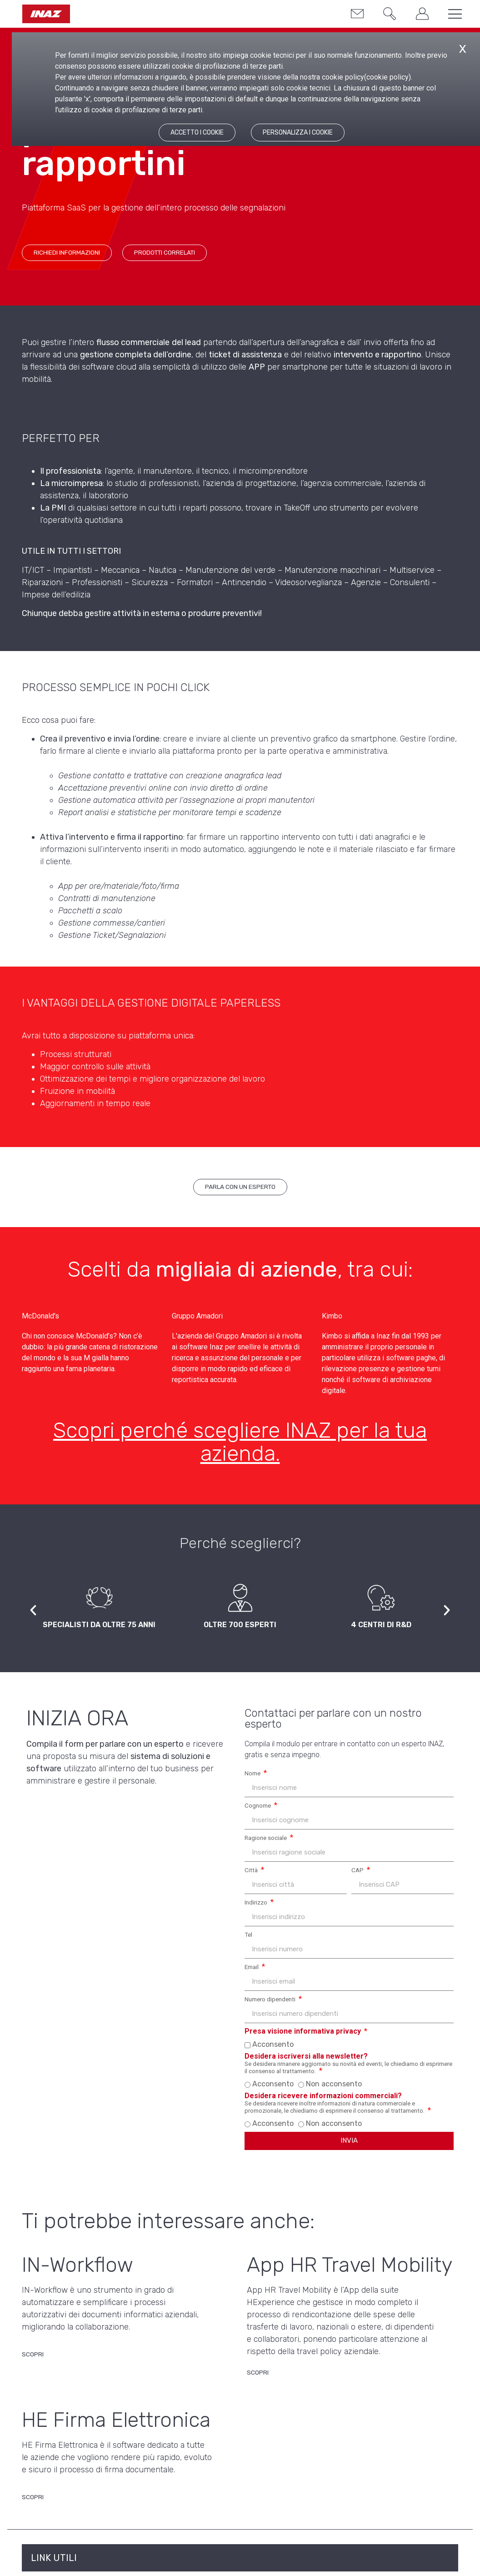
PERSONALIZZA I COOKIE (298, 132)
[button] (385, 15)
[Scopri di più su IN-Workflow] (33, 2356)
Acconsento (273, 2044)
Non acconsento (334, 2084)
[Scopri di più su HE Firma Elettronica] (33, 2499)
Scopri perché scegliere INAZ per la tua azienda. (240, 1442)
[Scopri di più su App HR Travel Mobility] (258, 2375)
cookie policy (387, 77)
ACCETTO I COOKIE (197, 132)
